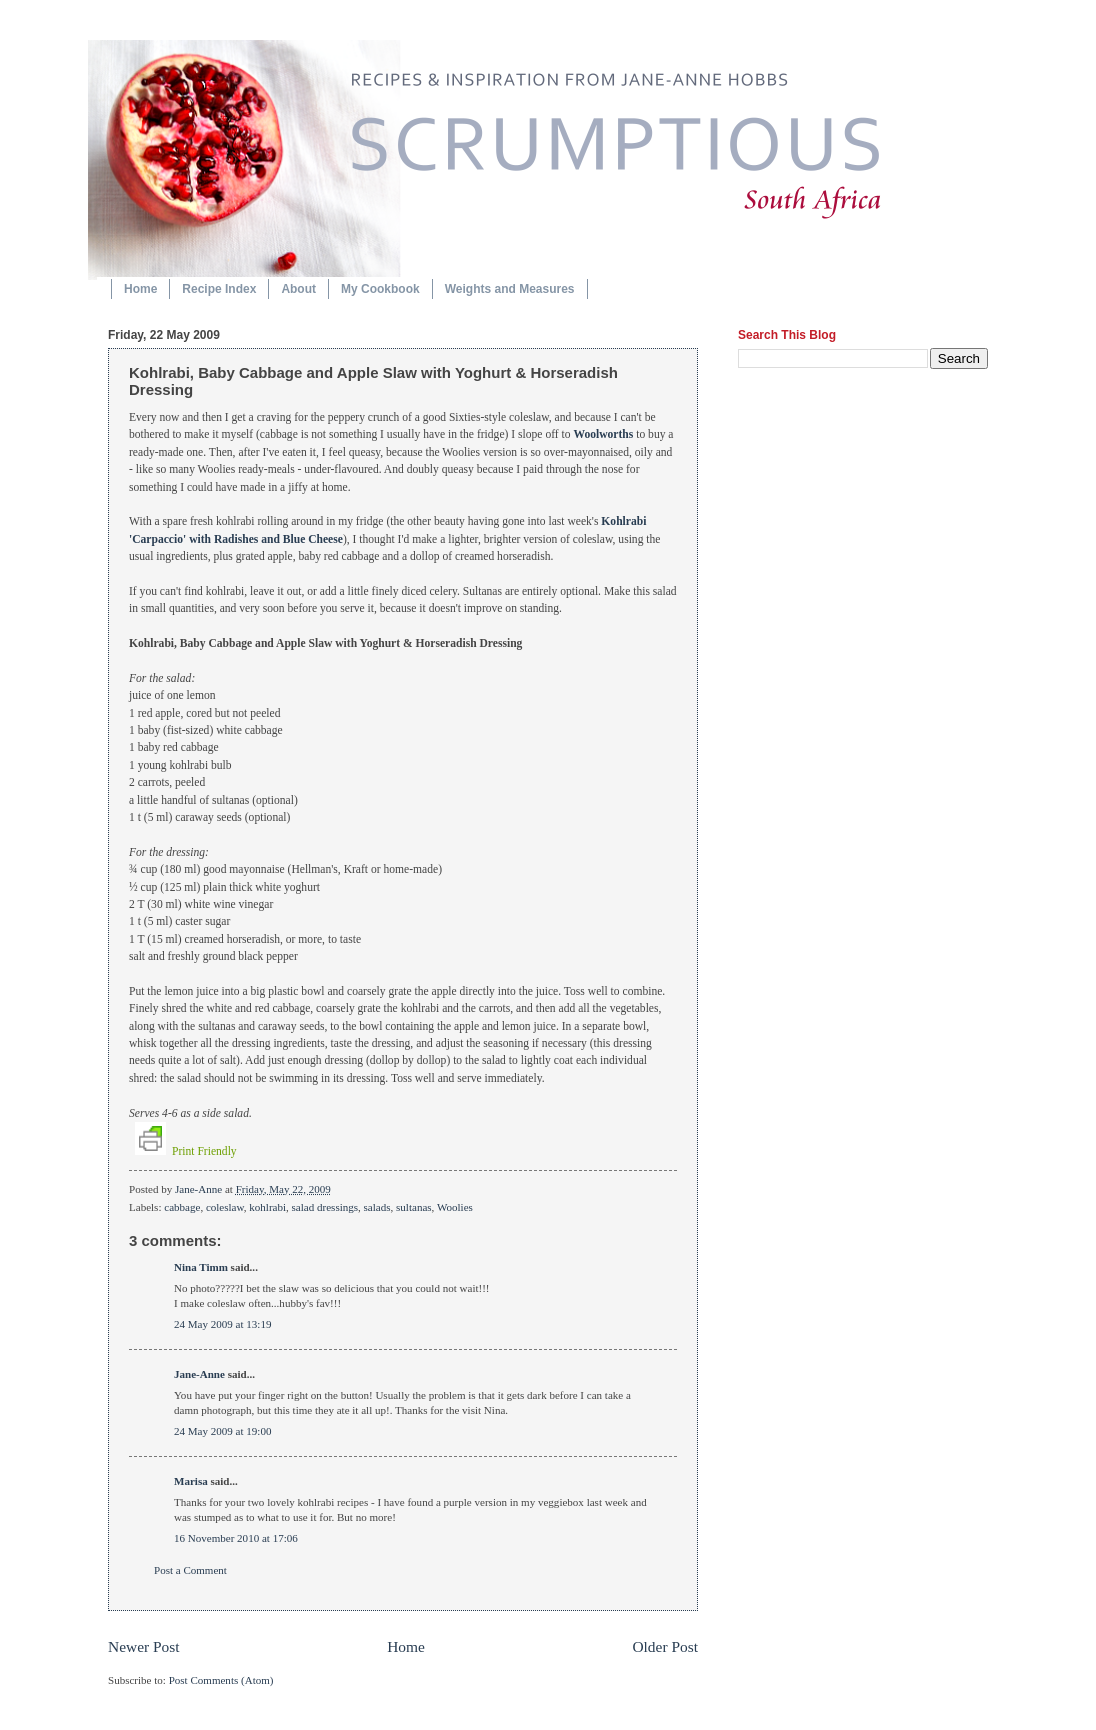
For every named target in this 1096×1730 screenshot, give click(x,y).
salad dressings (325, 1207)
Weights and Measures (510, 289)
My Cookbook (380, 289)
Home (140, 289)
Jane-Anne (200, 1189)
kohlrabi (267, 1207)
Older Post (665, 1646)
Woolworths (603, 434)
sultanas (414, 1207)
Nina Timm (201, 1267)
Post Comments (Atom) (221, 1680)
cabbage (182, 1207)
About (298, 289)
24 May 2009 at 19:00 (222, 1431)
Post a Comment (190, 1570)
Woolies (455, 1207)
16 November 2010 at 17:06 (236, 1538)
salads (377, 1207)
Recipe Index (219, 289)
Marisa (191, 1481)
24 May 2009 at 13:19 (222, 1324)
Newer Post (144, 1646)
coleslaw (225, 1207)
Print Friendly (186, 1151)
